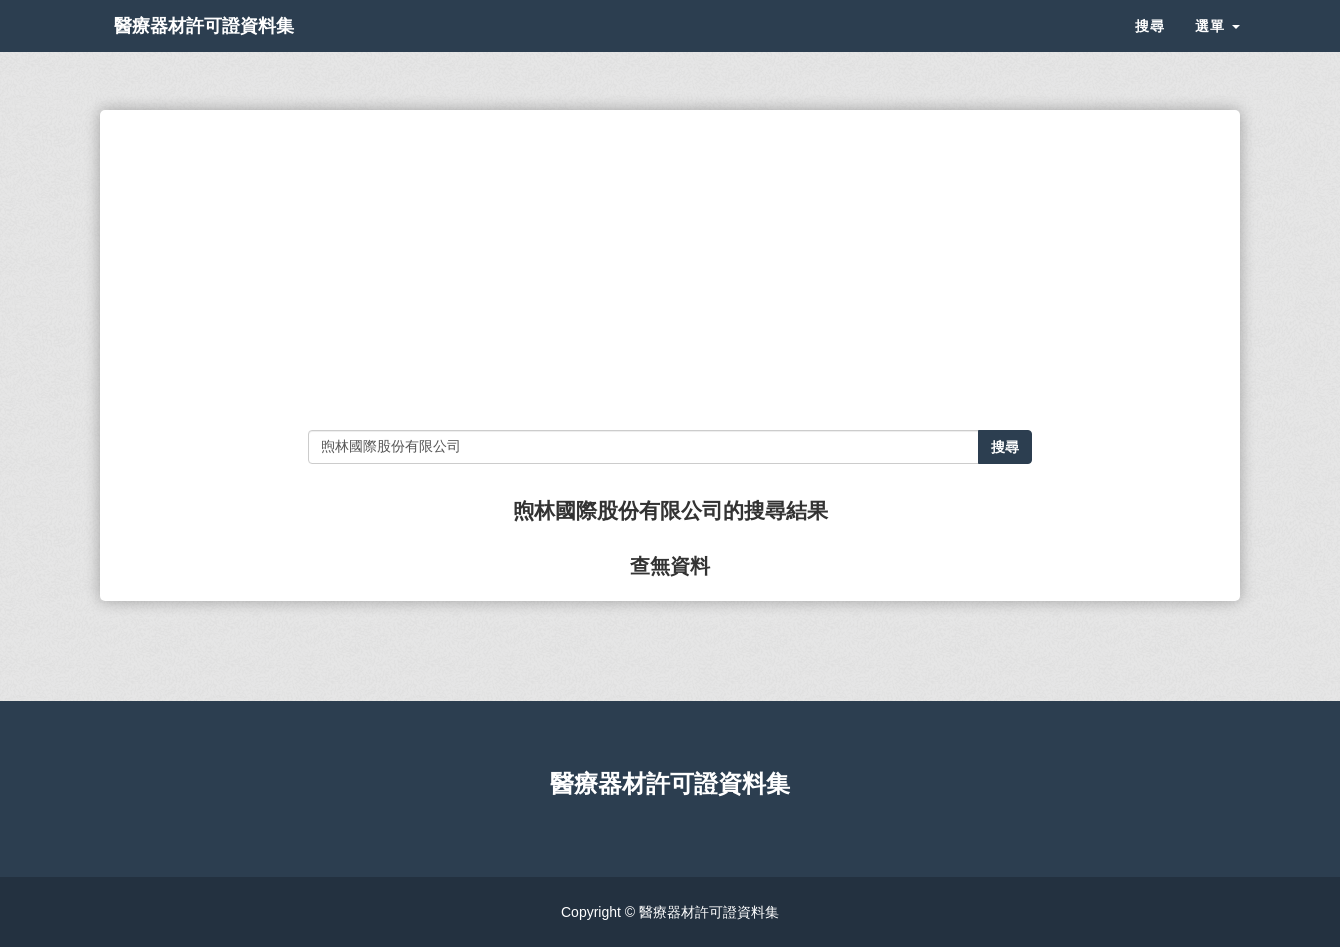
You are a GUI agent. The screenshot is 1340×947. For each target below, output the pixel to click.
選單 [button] (1217, 50)
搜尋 (1150, 50)
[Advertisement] (669, 270)
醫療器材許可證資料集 (240, 50)
